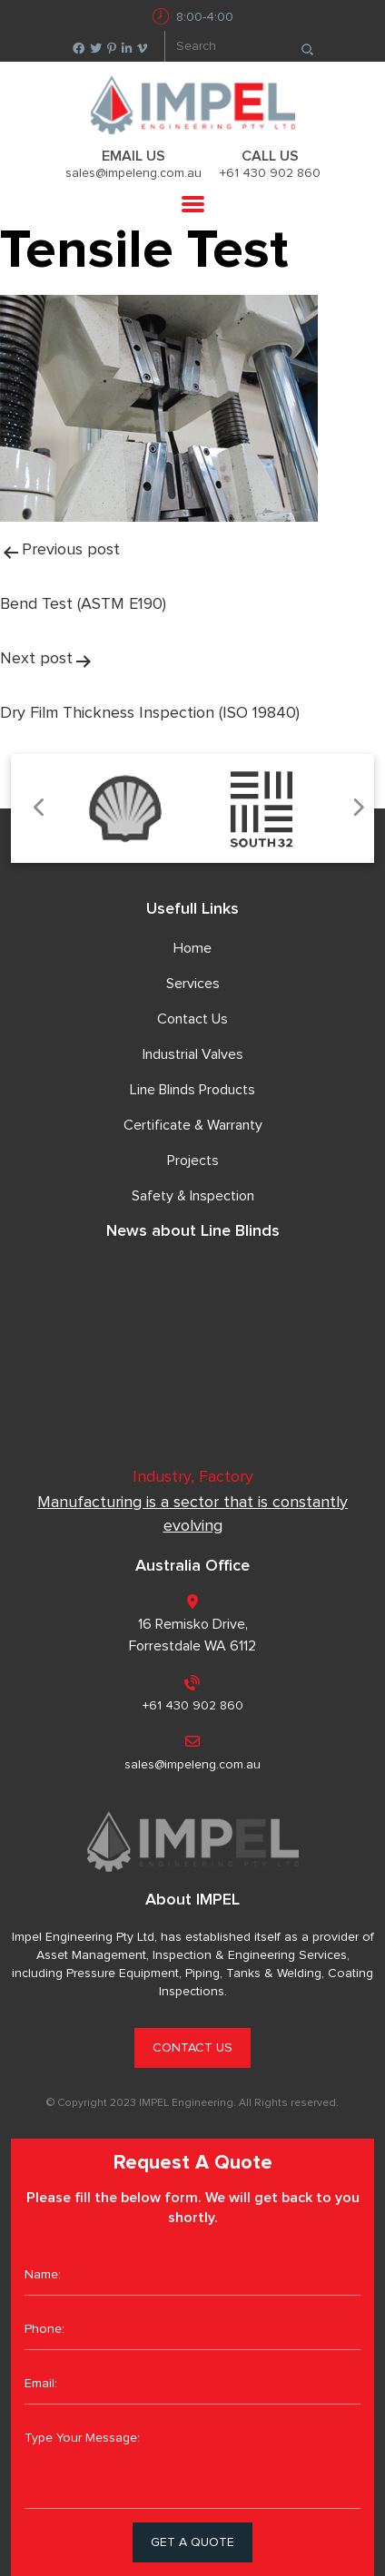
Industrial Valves (193, 1054)
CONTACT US (192, 2048)
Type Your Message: (192, 2463)
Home (192, 948)
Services (193, 983)
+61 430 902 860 (270, 173)
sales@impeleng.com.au (133, 173)
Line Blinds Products (192, 1089)
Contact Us (192, 1019)
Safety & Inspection (193, 1196)
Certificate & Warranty (192, 1125)
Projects (193, 1160)
